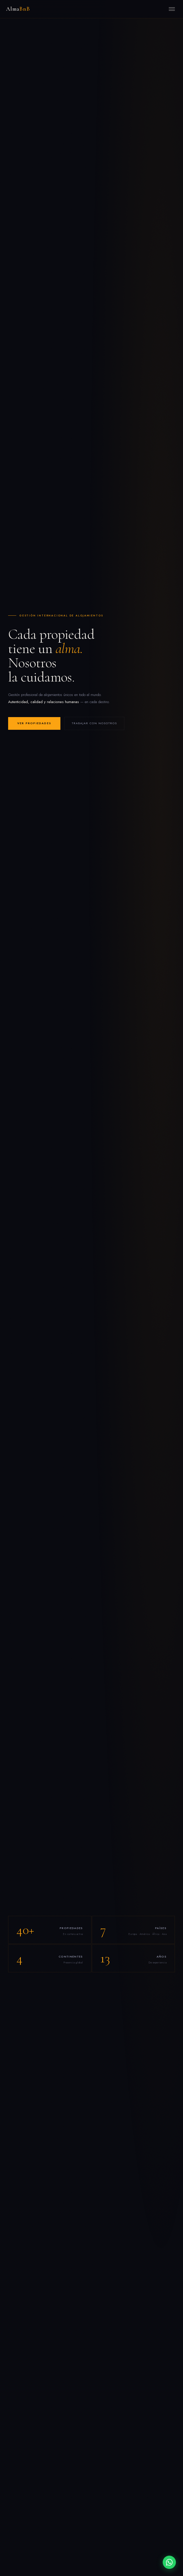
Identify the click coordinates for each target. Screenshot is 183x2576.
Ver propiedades (34, 724)
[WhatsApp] (169, 2562)
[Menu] (172, 9)
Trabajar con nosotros (94, 724)
